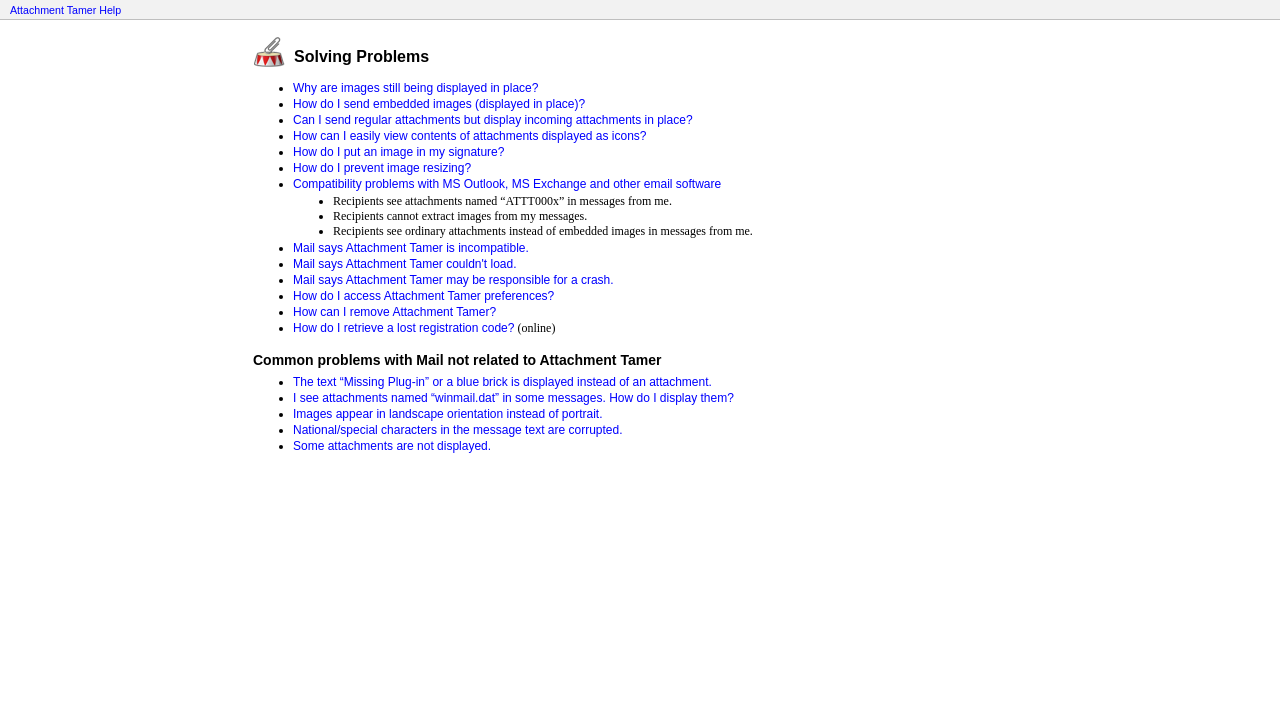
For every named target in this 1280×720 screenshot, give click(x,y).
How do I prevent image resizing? (382, 168)
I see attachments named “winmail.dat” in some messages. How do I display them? (513, 398)
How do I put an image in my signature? (398, 152)
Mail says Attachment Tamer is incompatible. (411, 248)
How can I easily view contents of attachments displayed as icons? (470, 136)
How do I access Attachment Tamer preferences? (423, 296)
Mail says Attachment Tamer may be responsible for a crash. (453, 280)
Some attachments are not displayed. (392, 446)
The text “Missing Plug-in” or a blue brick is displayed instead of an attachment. (502, 382)
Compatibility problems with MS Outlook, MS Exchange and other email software (507, 184)
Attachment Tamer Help (65, 10)
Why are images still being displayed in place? (415, 88)
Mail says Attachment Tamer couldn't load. (405, 264)
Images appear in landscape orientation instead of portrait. (448, 414)
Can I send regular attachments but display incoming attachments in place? (493, 120)
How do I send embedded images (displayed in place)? (439, 104)
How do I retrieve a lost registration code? (403, 328)
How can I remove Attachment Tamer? (394, 312)
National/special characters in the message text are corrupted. (458, 430)
